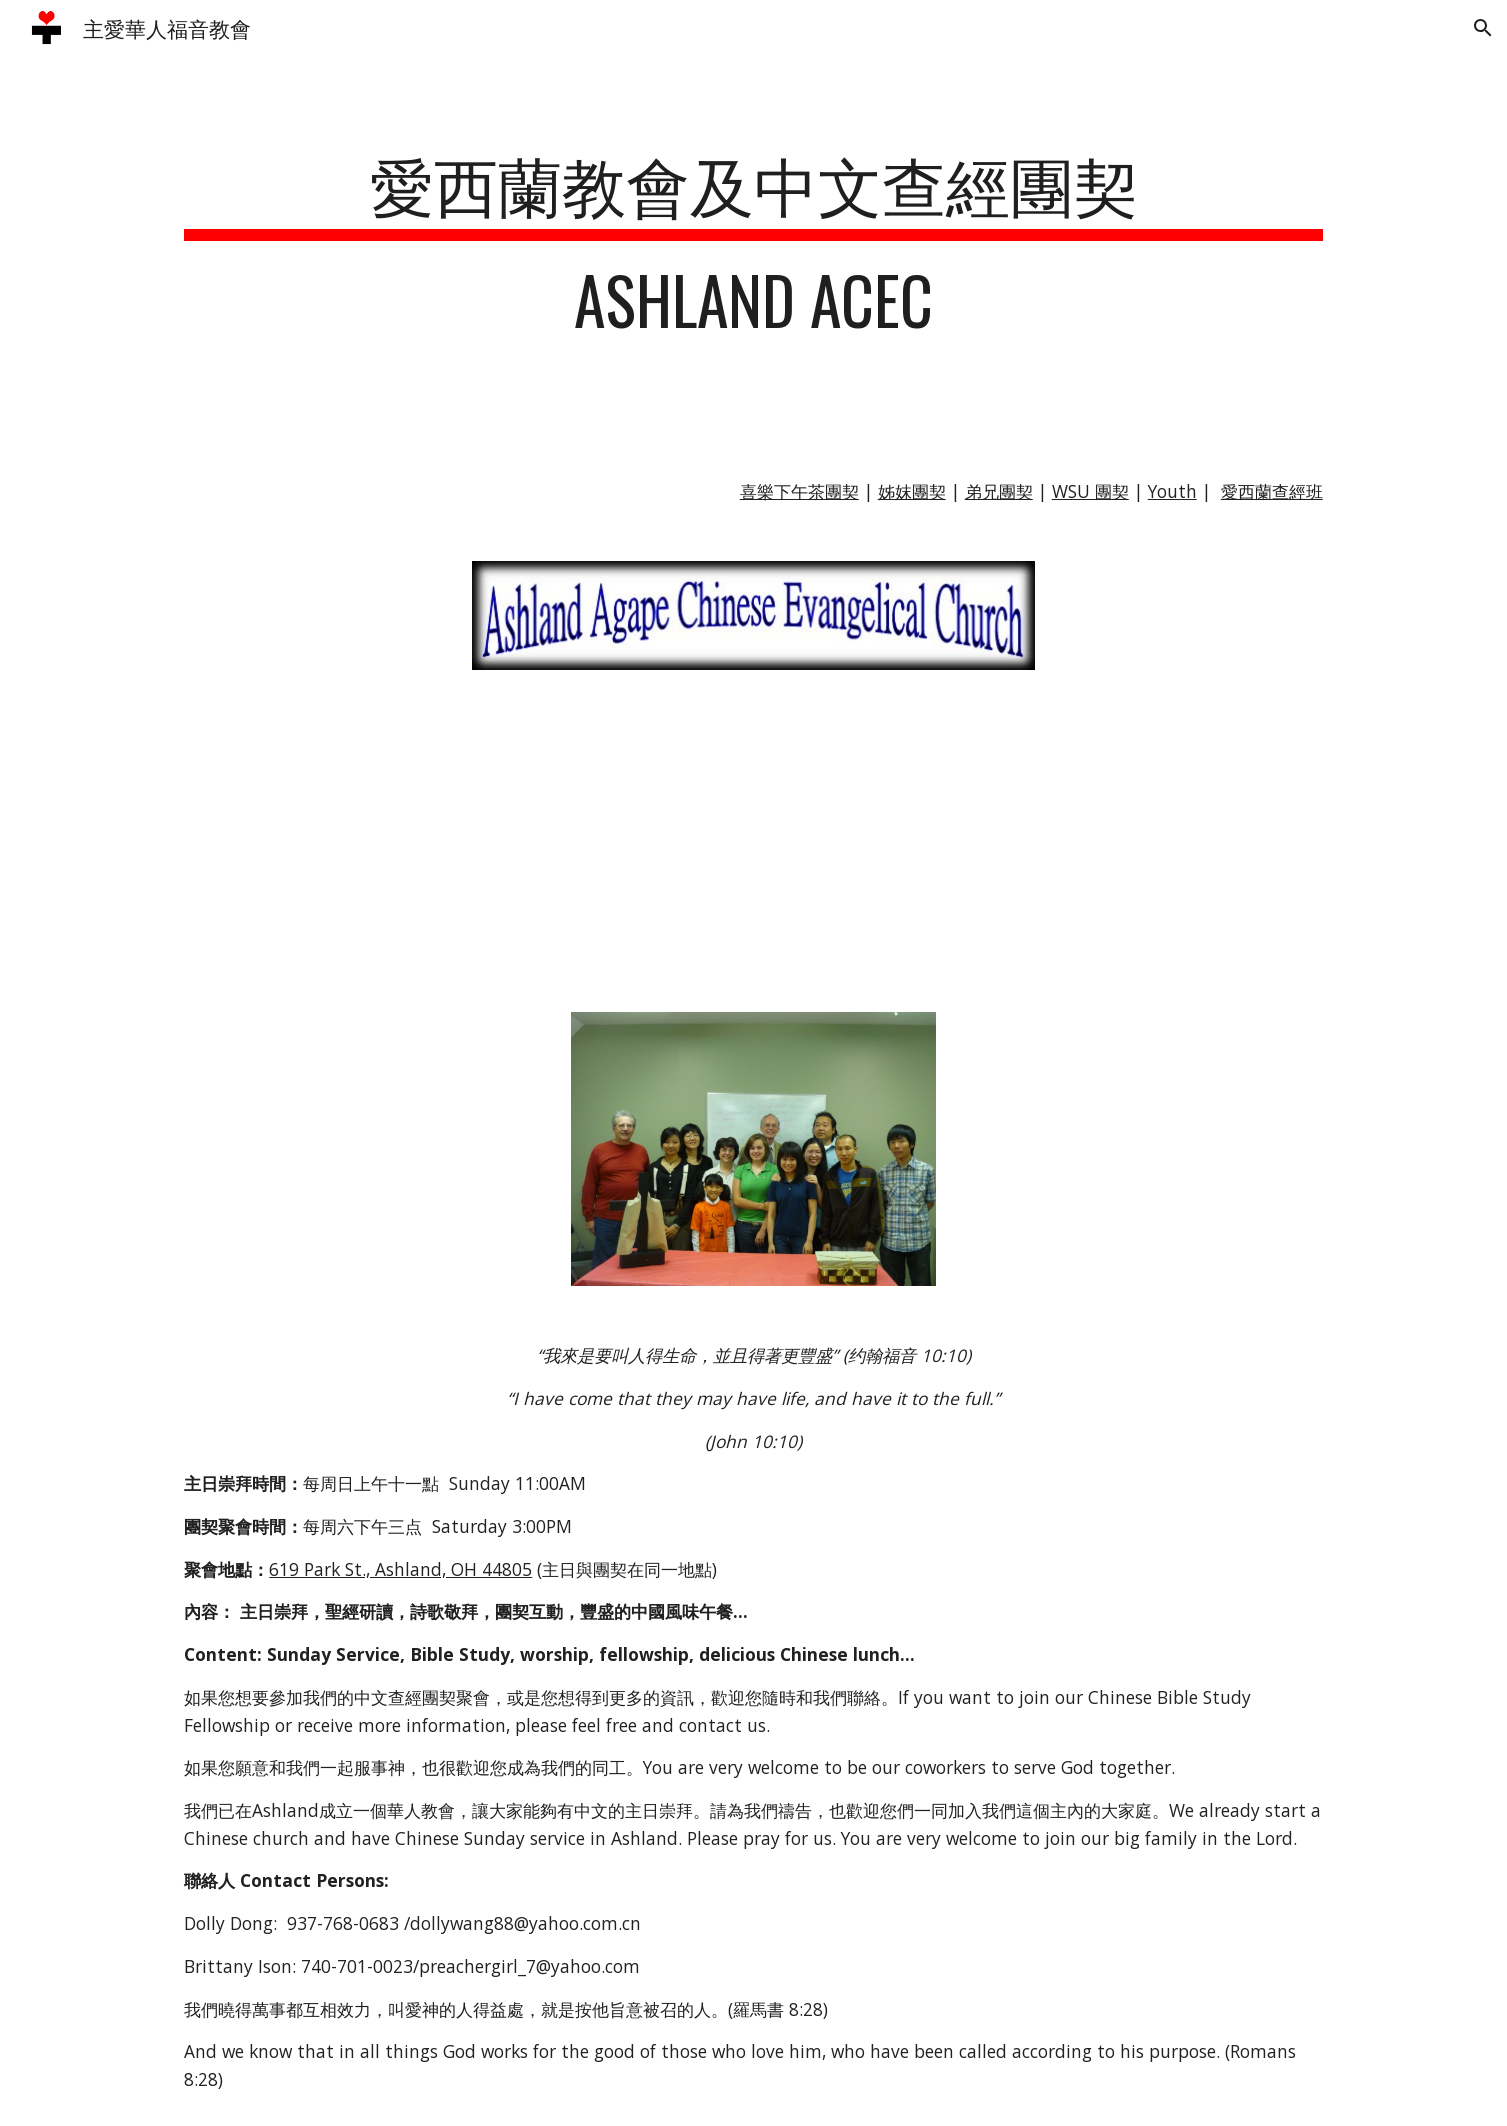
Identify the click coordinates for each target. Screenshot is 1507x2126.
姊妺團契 (912, 491)
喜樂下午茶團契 (799, 491)
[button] (1483, 28)
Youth (1172, 491)
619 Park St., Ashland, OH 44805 (400, 1569)
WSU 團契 (1090, 491)
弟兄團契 (999, 491)
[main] (753, 251)
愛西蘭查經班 (1272, 491)
